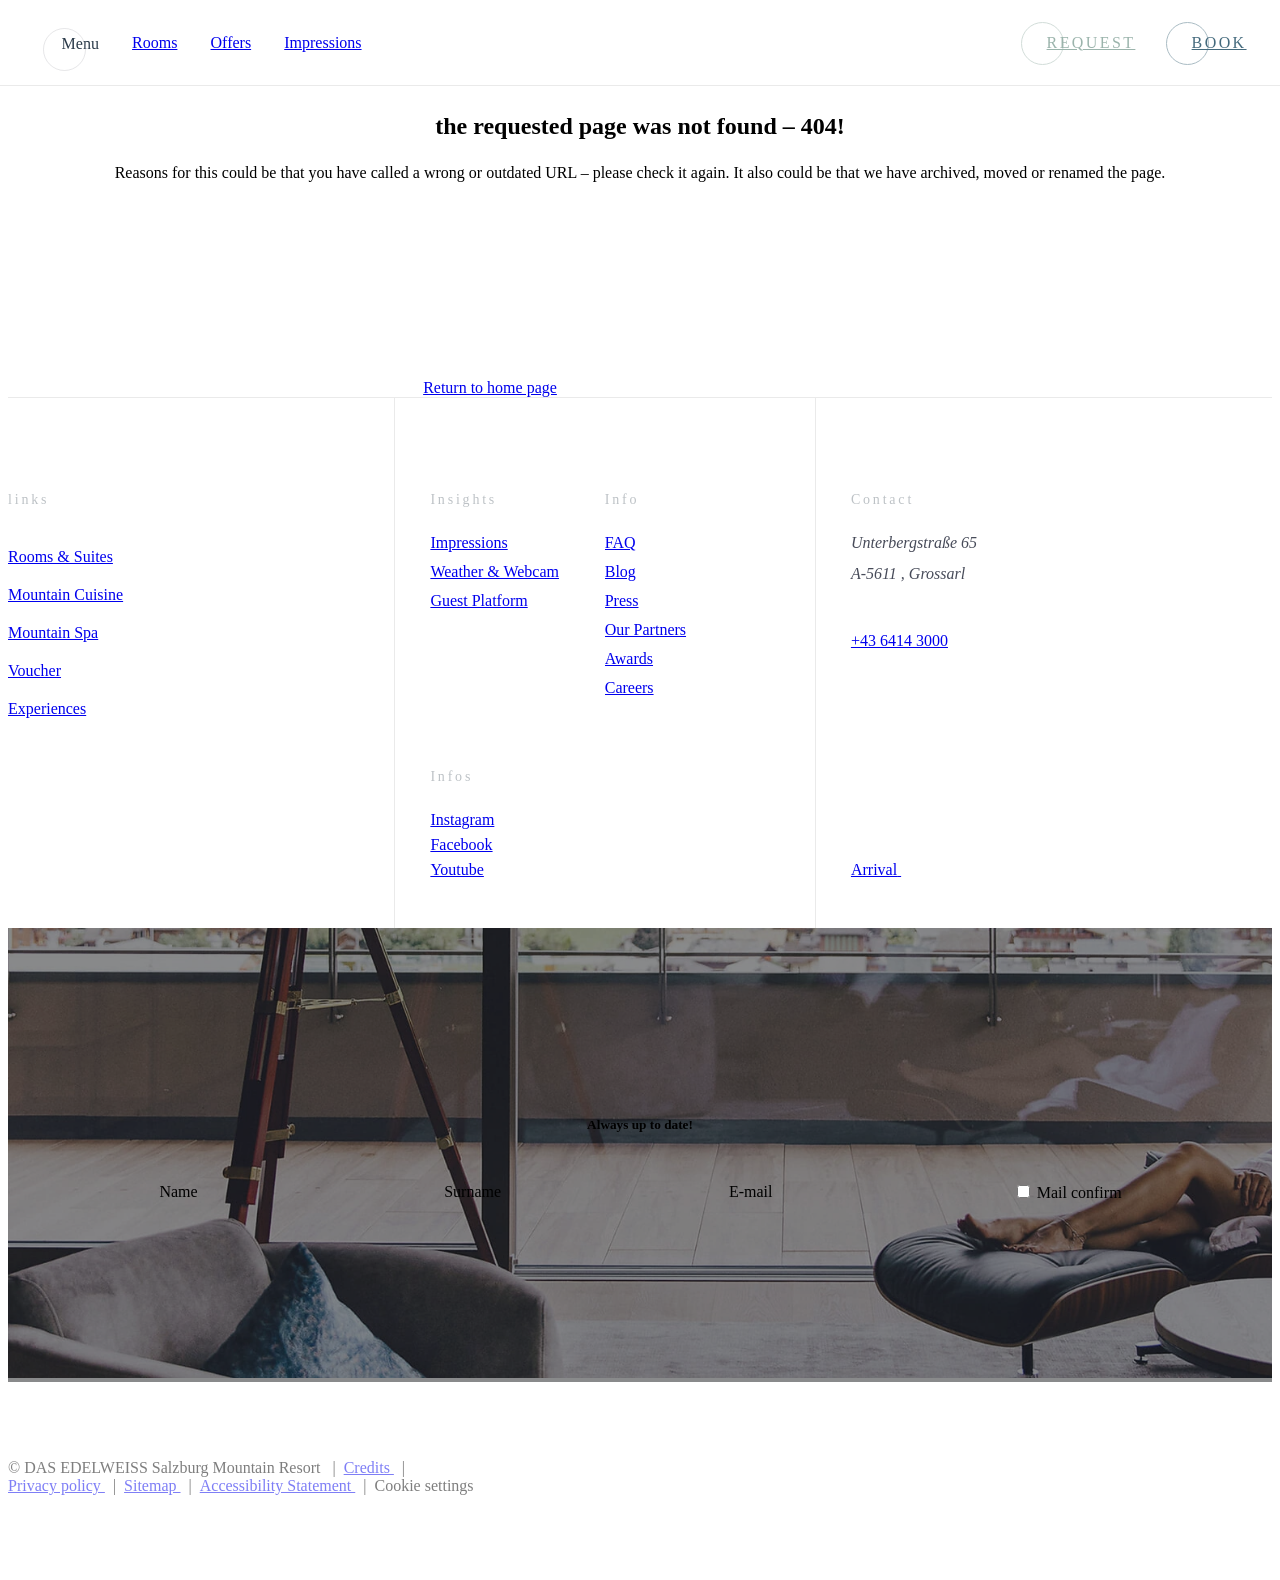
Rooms (154, 42)
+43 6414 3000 (899, 640)
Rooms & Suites (60, 556)
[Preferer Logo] (1197, 1477)
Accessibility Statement (278, 1485)
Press (622, 600)
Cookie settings (423, 1485)
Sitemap (152, 1485)
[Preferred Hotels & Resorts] (1008, 1477)
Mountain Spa (53, 632)
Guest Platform (478, 600)
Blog (620, 571)
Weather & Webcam (494, 571)
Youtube (457, 869)
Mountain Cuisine (65, 594)
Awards (629, 658)
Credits (369, 1467)
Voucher (34, 670)
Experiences (47, 708)
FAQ (620, 542)
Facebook (461, 844)
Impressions (322, 42)
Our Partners (645, 629)
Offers (231, 42)
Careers (629, 687)
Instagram (462, 819)
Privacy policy (56, 1485)
